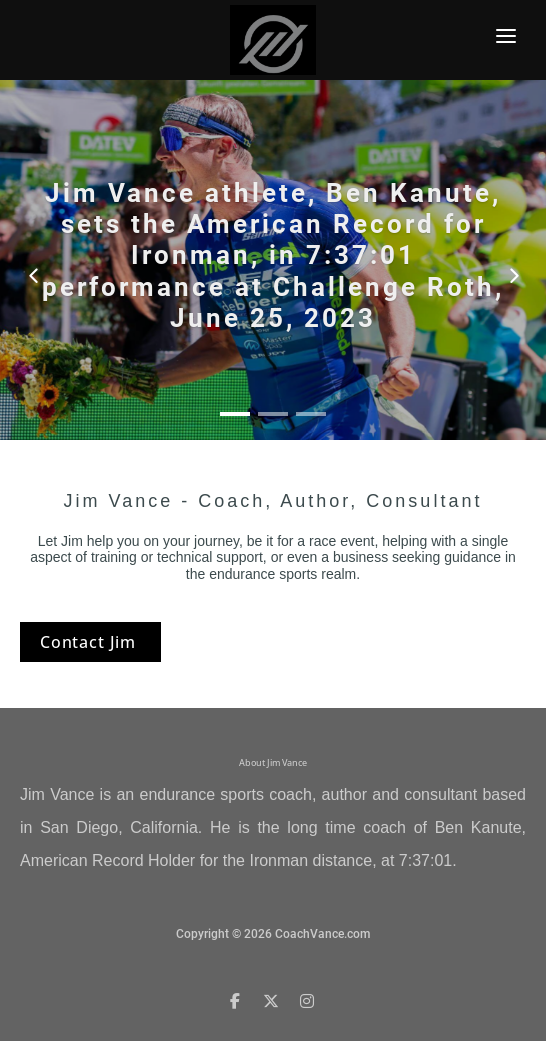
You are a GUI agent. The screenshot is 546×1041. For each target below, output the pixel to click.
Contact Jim (90, 642)
